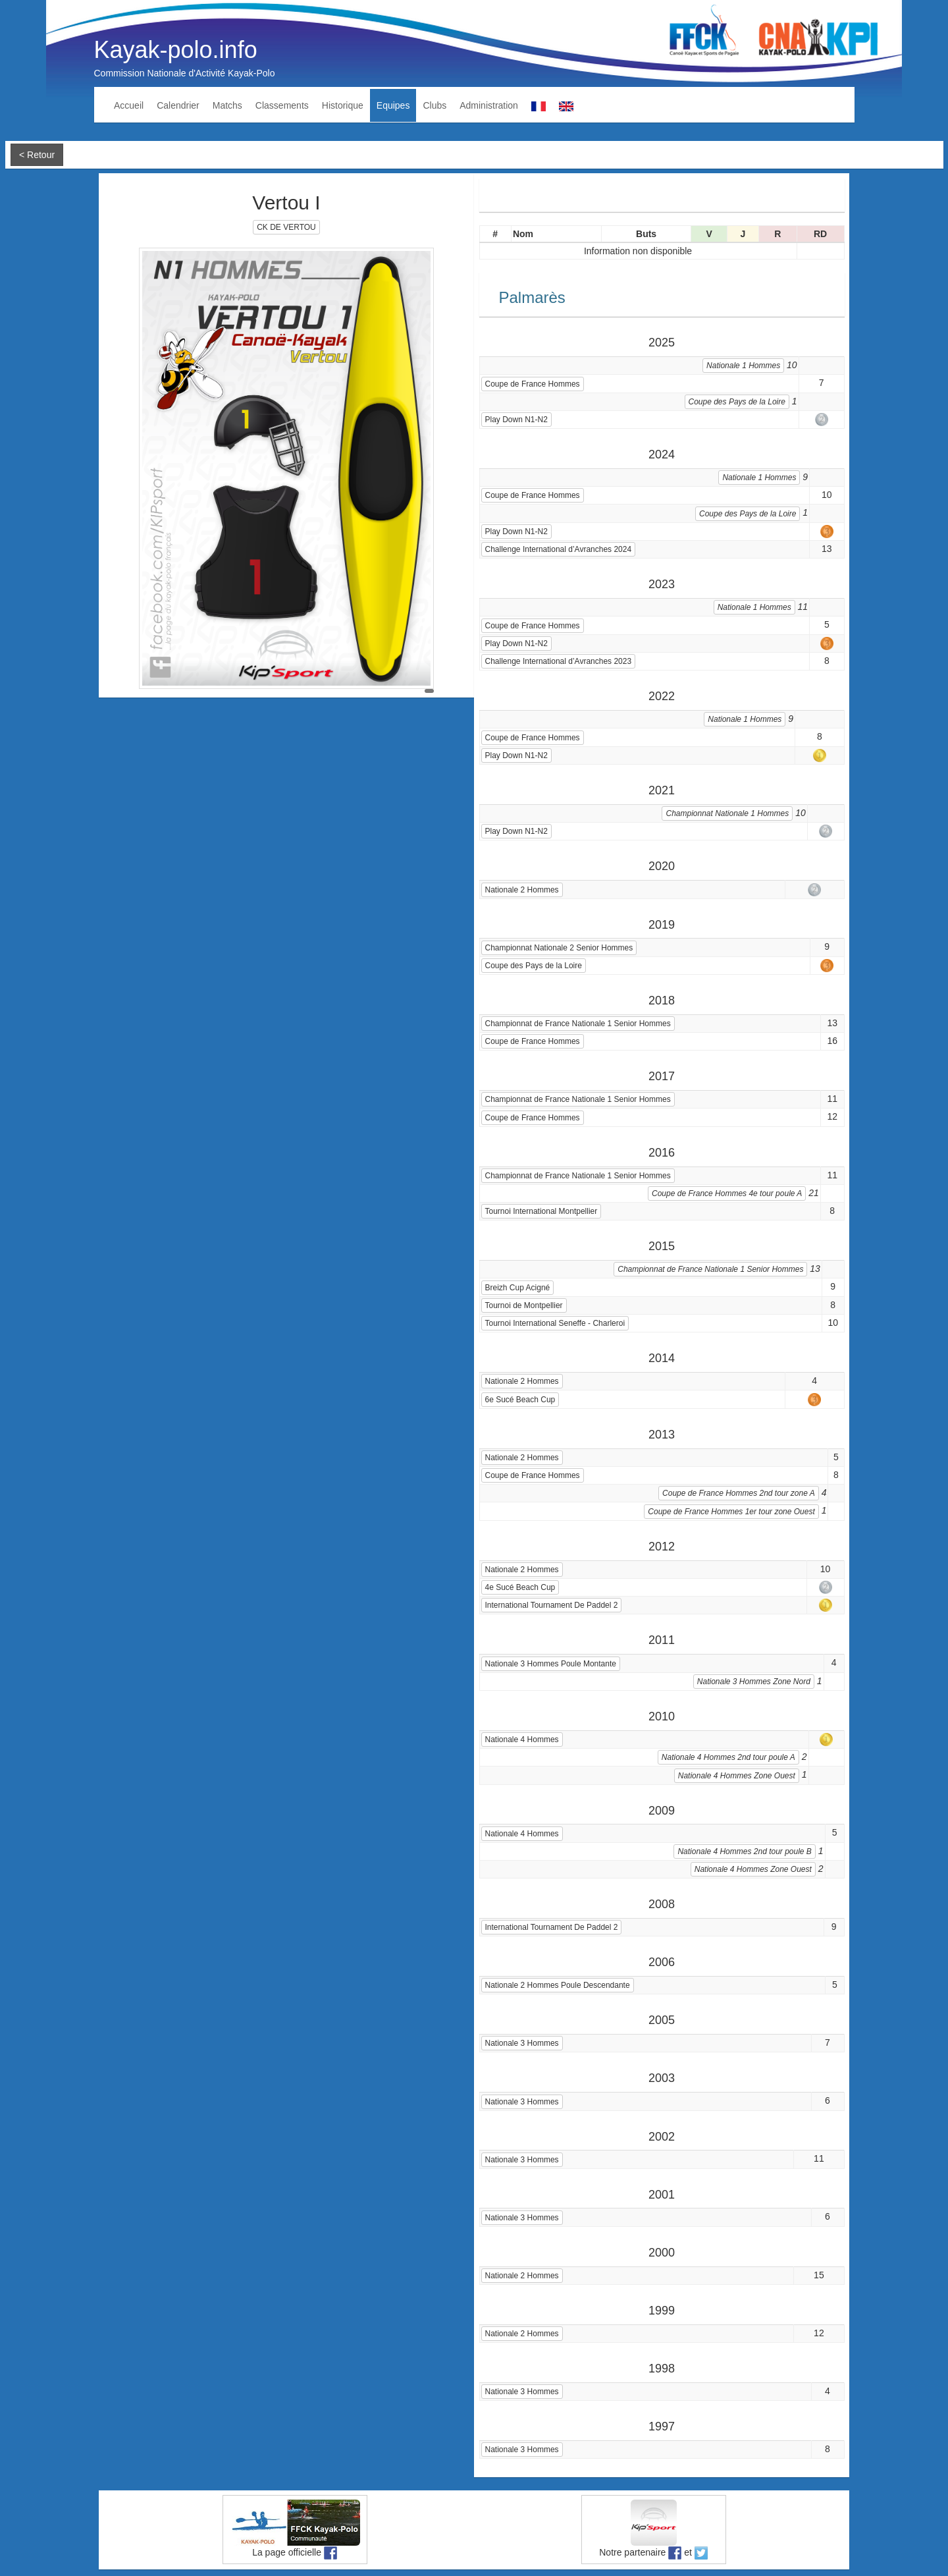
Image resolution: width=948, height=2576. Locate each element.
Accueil (129, 105)
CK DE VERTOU (286, 227)
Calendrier (178, 105)
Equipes (393, 105)
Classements (282, 105)
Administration (489, 105)
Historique (342, 105)
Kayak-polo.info (175, 49)
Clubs (434, 105)
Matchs (227, 105)
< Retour (37, 155)
